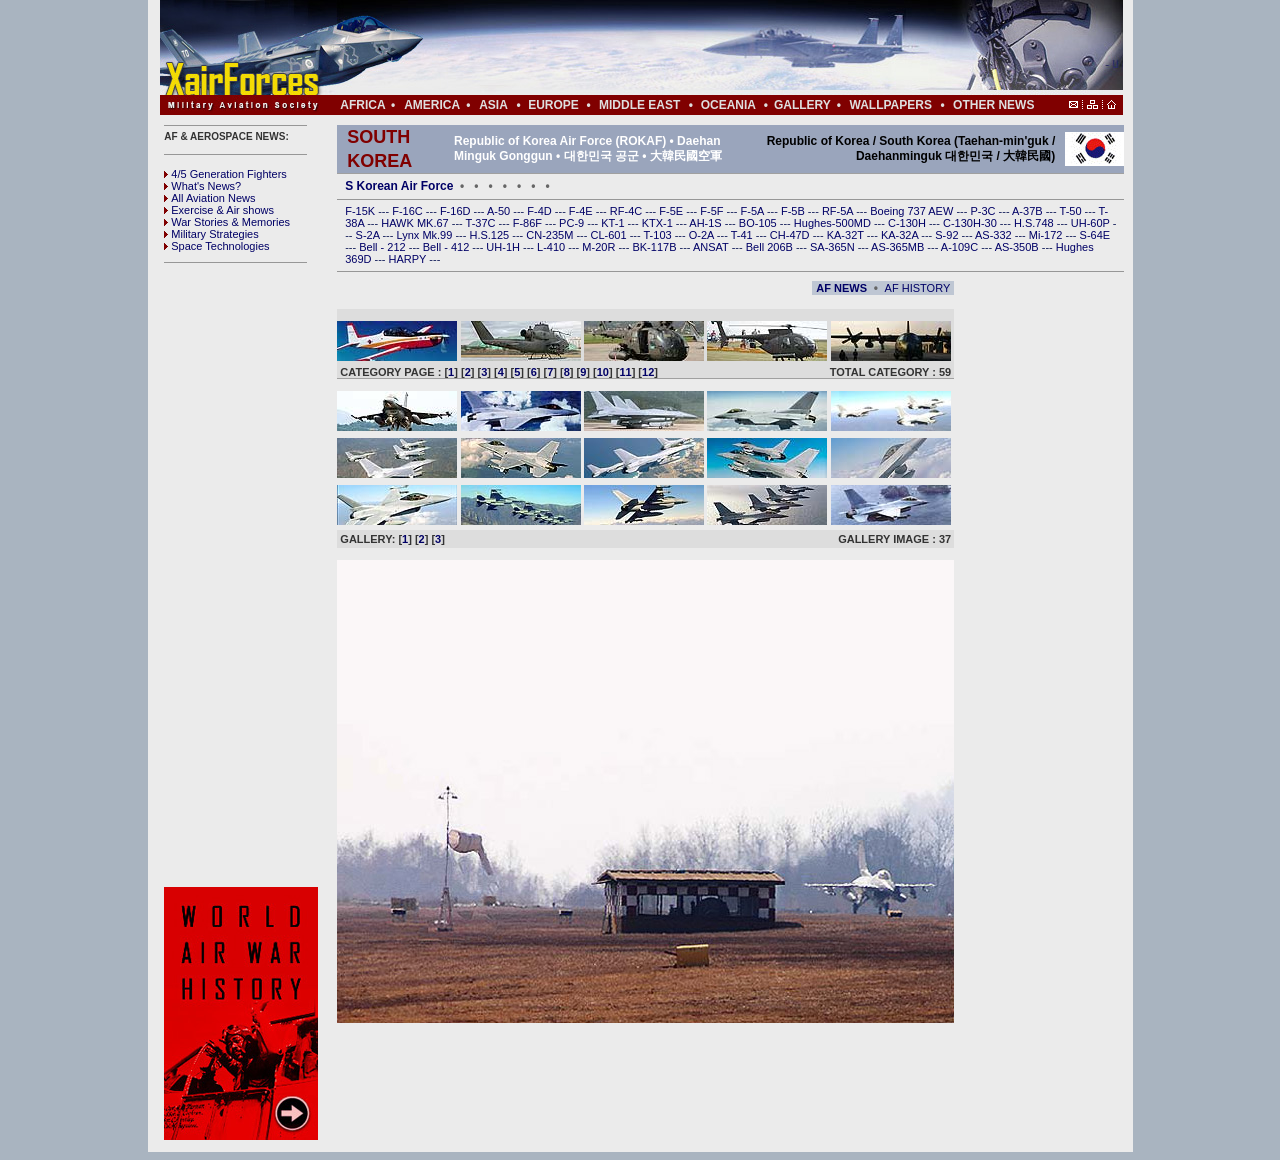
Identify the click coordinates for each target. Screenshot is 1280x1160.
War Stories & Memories (227, 222)
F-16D (457, 211)
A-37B (1029, 211)
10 (603, 372)
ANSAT (712, 247)
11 (625, 372)
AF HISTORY (918, 288)
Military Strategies (211, 234)
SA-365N (834, 247)
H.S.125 (490, 235)
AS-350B (1018, 247)
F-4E (582, 211)
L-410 (552, 247)
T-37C (482, 223)
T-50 (1072, 211)
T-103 (658, 235)
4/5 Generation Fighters (227, 174)
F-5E (672, 211)
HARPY (409, 259)
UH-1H (504, 247)
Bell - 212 (384, 247)
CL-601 (609, 235)
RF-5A (839, 211)
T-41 (743, 235)
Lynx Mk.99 (426, 235)
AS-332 (995, 235)
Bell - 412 (448, 247)
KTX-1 (659, 223)
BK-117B (655, 247)
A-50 (500, 211)
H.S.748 (1035, 223)
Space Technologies (216, 246)
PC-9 (573, 223)
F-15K (361, 211)
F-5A (754, 211)
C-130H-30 (971, 223)
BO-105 (759, 223)
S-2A (369, 235)
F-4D (541, 211)
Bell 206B (771, 247)
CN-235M (551, 235)
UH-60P (1092, 223)
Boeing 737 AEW (913, 211)
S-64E (1095, 235)
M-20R (600, 247)
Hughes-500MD (834, 223)
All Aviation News (209, 198)
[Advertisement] (701, 48)
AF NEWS (841, 288)
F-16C (409, 211)
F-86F (529, 223)
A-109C (961, 247)
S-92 (948, 235)
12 (648, 372)
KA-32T (847, 235)
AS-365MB (899, 247)
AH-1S (706, 223)
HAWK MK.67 (416, 223)
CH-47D (791, 235)
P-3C (984, 211)
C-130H (908, 223)
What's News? (202, 186)
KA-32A (901, 235)
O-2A (703, 235)
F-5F (713, 211)
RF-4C (627, 211)
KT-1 (614, 223)
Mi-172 (1047, 235)
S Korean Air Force (399, 186)
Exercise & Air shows (219, 210)
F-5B (794, 211)
